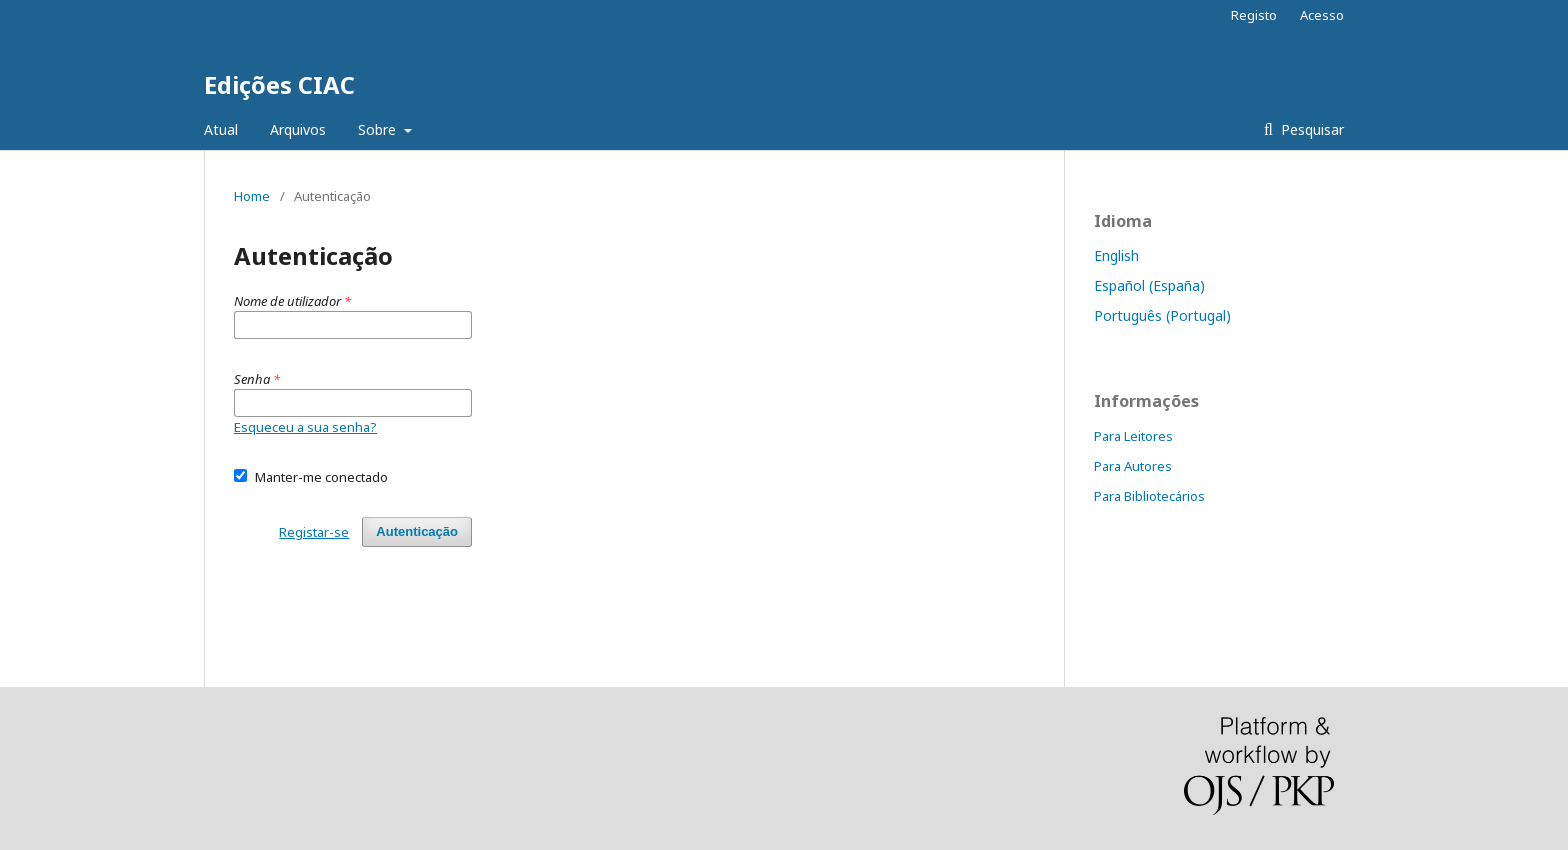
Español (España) (1149, 285)
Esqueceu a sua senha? (305, 427)
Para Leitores (1133, 436)
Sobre (379, 129)
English (1116, 255)
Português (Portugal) (1162, 315)
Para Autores (1133, 466)
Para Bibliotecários (1149, 496)
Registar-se (314, 532)
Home (252, 196)
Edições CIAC (279, 84)
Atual (221, 129)
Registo (1254, 15)
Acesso (1322, 15)
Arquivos (298, 129)
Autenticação (417, 531)
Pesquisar (1310, 129)
